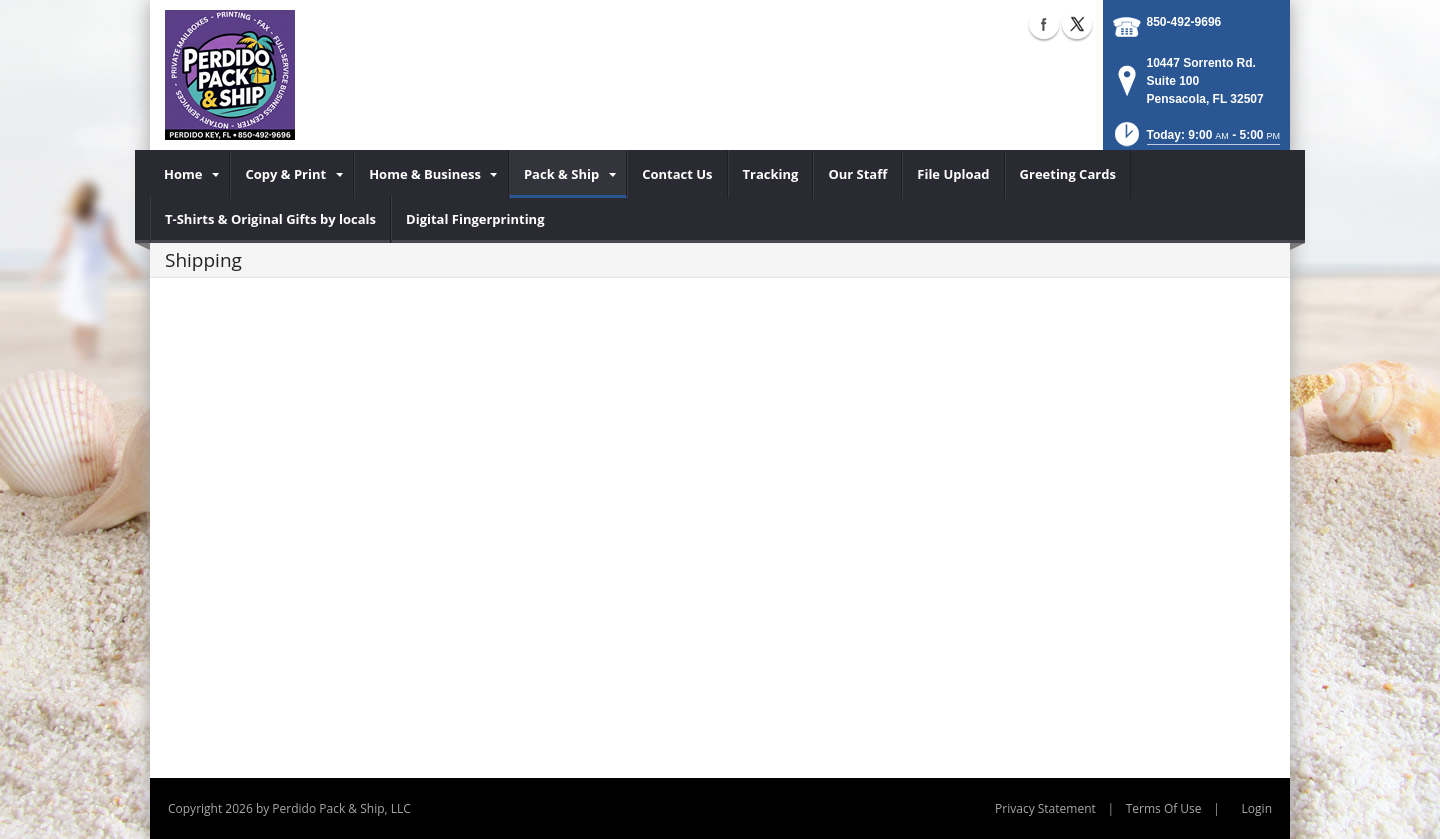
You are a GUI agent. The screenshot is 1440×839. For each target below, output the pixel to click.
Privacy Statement (1045, 808)
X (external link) (1077, 24)
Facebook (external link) (1044, 24)
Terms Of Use (1164, 808)
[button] (1195, 140)
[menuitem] (190, 174)
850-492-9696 (1184, 22)
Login (1257, 808)
